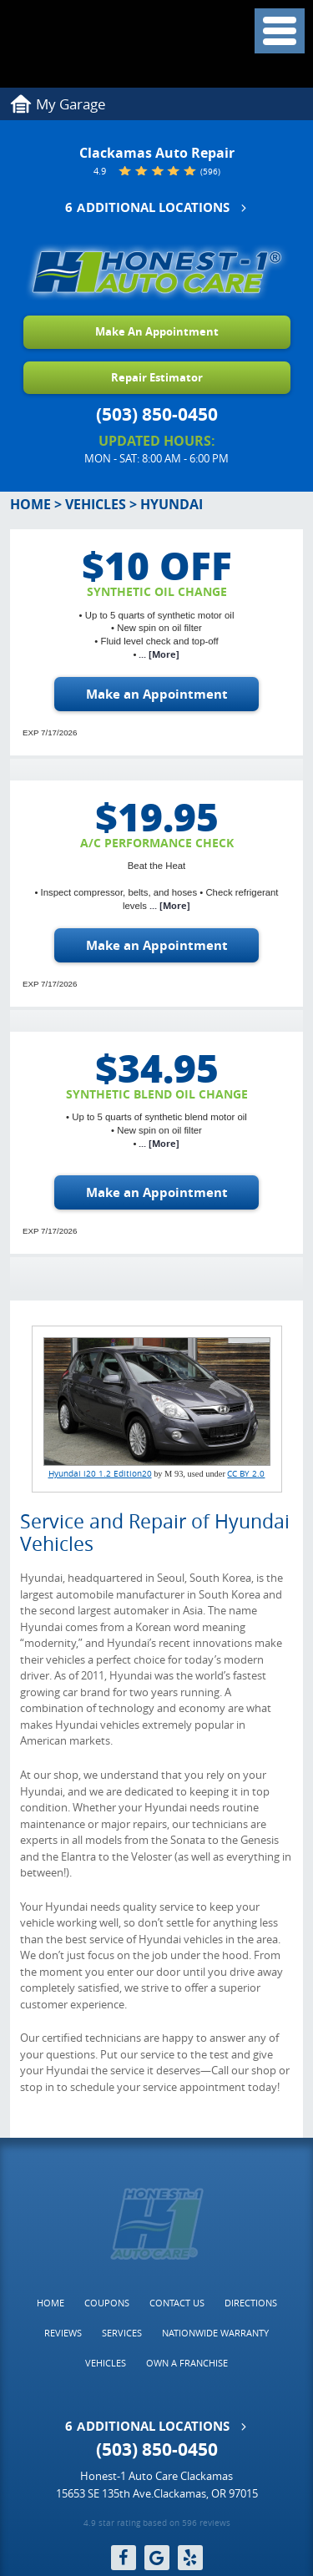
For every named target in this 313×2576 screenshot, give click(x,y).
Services (122, 2332)
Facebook (123, 2557)
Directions (251, 2302)
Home (30, 504)
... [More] (157, 654)
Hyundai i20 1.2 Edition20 (100, 1473)
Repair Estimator (157, 377)
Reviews (63, 2332)
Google (156, 2557)
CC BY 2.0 (246, 1473)
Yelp (190, 2557)
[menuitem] (50, 2303)
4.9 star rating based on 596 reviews (156, 2523)
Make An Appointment (157, 331)
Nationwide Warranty (215, 2332)
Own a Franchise (187, 2362)
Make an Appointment (157, 694)
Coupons (106, 2302)
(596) (210, 172)
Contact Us (176, 2302)
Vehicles (95, 504)
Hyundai (171, 504)
